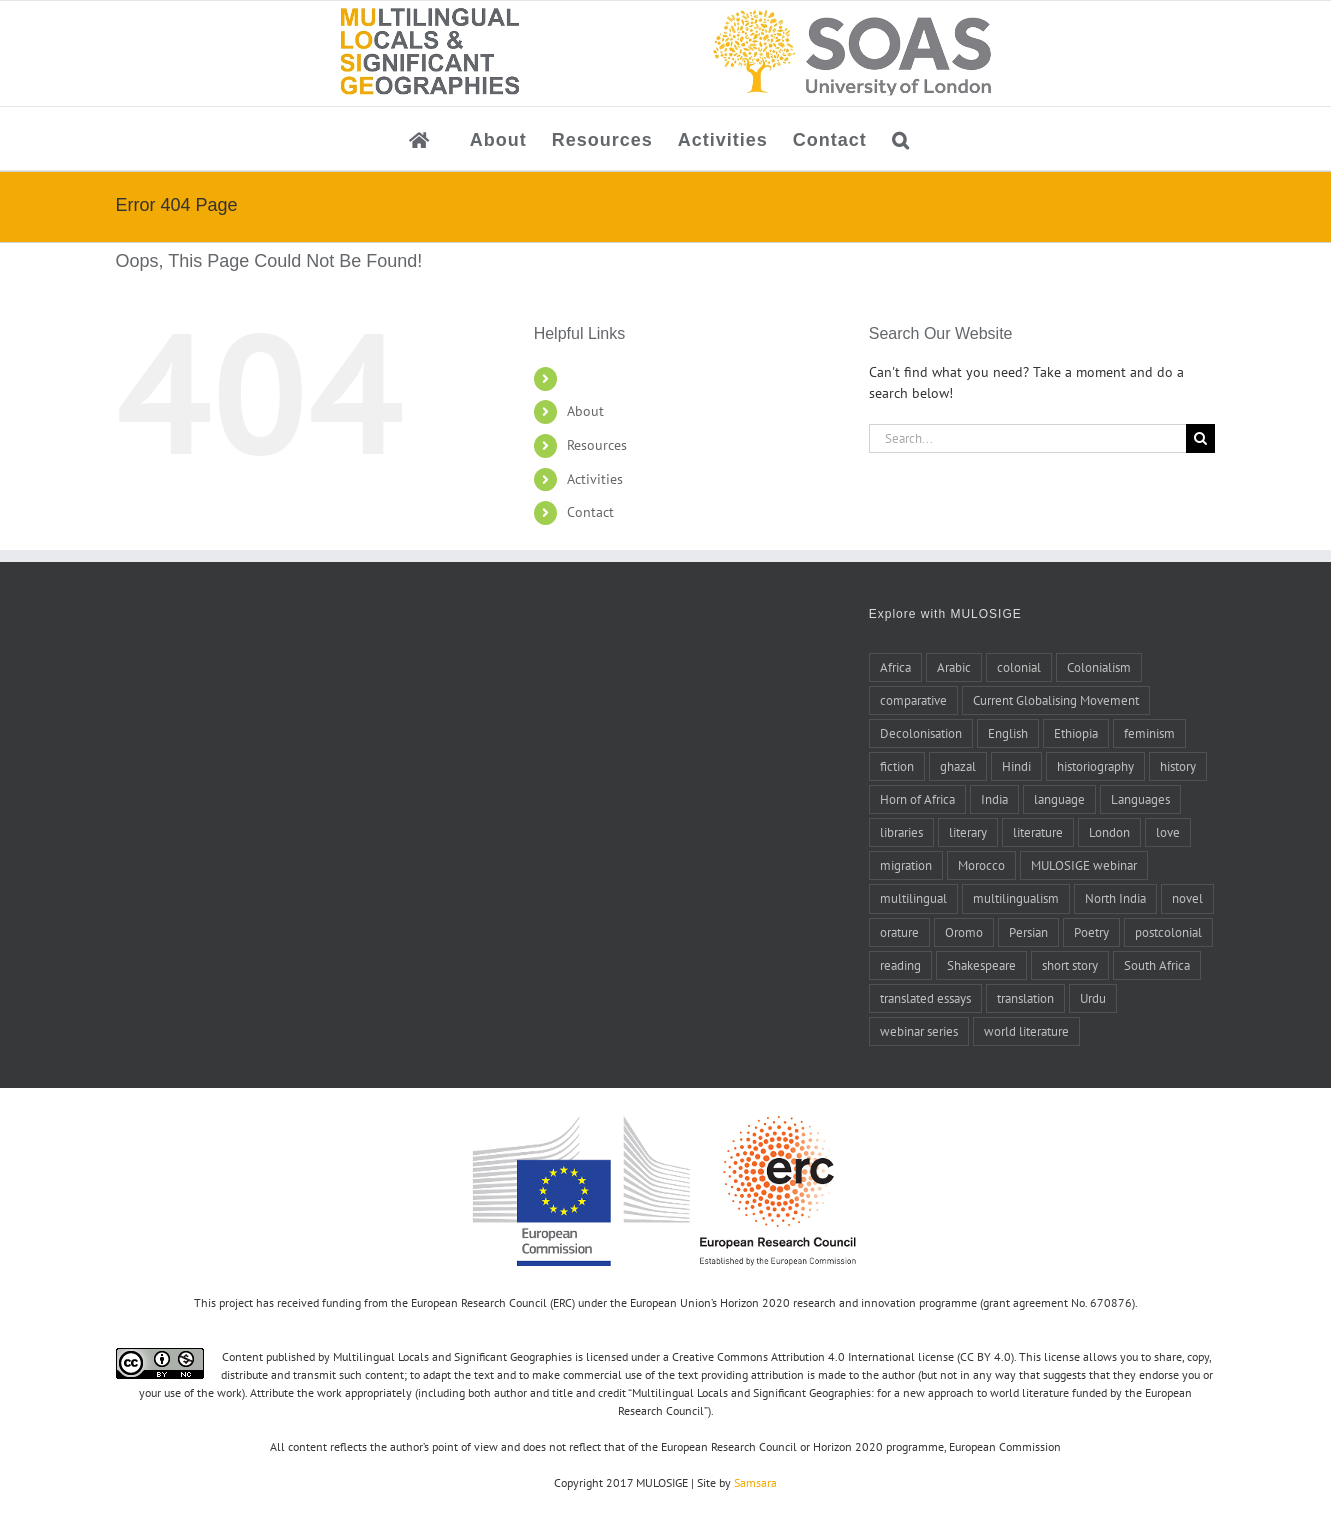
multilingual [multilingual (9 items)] (913, 898)
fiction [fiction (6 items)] (897, 766)
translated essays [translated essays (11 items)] (925, 998)
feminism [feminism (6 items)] (1149, 733)
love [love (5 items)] (1168, 832)
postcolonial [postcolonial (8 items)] (1168, 932)
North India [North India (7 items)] (1115, 898)
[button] (901, 138)
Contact (590, 512)
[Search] (1200, 438)
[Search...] (1028, 438)
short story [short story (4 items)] (1070, 965)
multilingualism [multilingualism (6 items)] (1016, 898)
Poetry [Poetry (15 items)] (1091, 932)
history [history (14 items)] (1178, 766)
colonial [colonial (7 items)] (1019, 667)
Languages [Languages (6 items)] (1140, 799)
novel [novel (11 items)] (1187, 898)
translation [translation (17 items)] (1025, 998)
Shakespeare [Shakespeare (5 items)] (981, 965)
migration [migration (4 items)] (906, 865)
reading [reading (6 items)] (900, 965)
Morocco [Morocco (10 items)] (981, 865)
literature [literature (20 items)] (1038, 832)
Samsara (755, 1482)
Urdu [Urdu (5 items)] (1093, 998)
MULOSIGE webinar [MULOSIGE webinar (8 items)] (1084, 865)
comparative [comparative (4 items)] (913, 700)
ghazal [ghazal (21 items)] (958, 766)
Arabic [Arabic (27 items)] (954, 667)
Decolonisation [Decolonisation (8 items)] (921, 733)
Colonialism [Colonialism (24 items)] (1099, 667)
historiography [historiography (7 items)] (1095, 766)
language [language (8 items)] (1059, 799)
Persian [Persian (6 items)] (1028, 932)
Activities (595, 479)
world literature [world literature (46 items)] (1026, 1031)
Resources (597, 445)
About (585, 411)
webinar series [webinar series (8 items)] (919, 1031)
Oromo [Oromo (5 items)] (964, 932)
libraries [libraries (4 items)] (901, 832)
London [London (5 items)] (1109, 832)
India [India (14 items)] (994, 799)
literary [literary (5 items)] (968, 832)
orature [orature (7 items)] (899, 932)
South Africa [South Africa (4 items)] (1157, 965)
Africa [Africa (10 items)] (895, 667)
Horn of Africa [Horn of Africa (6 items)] (917, 799)
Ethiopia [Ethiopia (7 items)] (1076, 733)
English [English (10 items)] (1008, 733)
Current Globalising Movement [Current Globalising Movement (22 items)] (1056, 700)
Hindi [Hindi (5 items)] (1016, 766)
